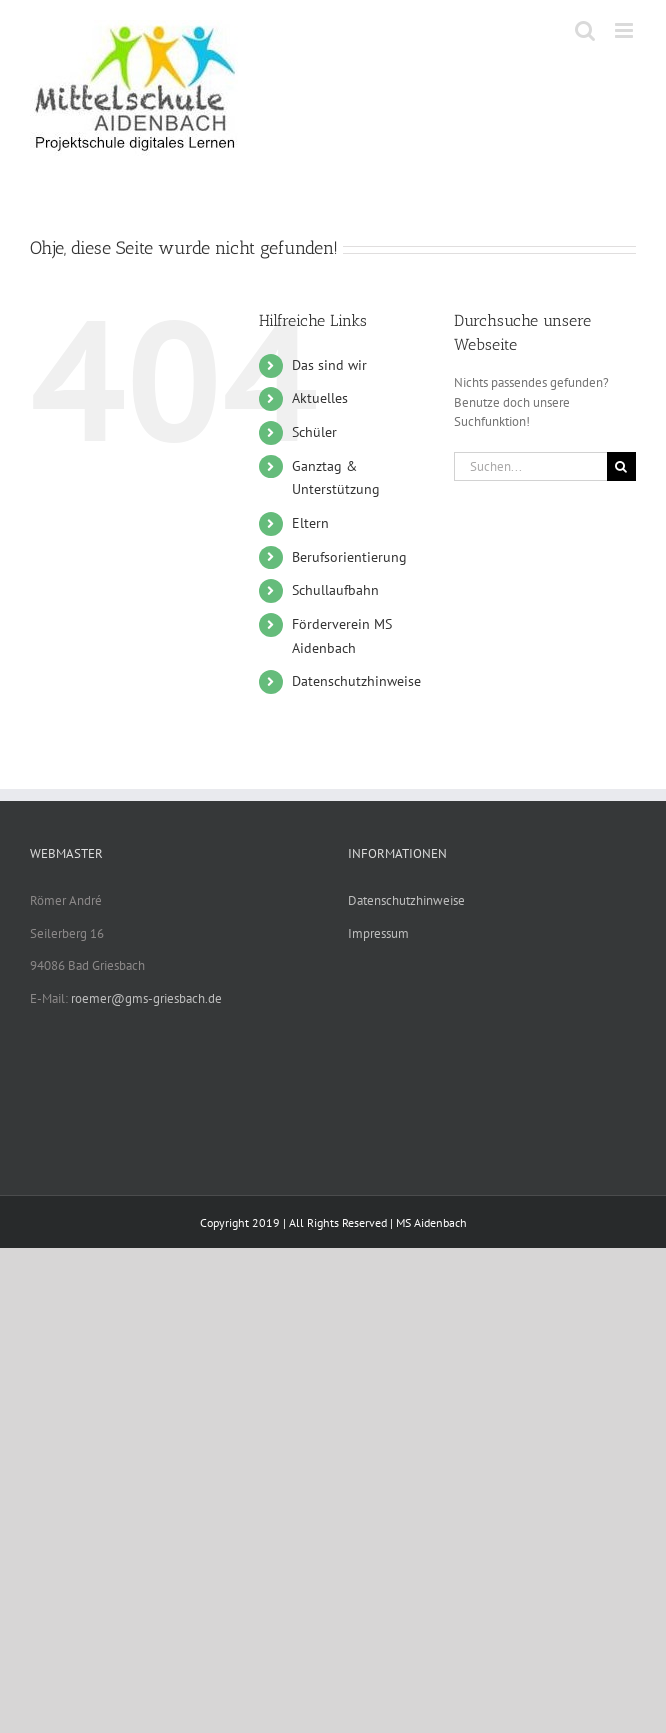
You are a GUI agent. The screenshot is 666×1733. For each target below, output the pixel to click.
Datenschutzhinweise (356, 681)
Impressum (378, 933)
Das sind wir (329, 365)
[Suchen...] (530, 466)
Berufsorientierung (349, 557)
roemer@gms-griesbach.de (146, 998)
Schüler (314, 432)
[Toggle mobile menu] (625, 30)
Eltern (310, 523)
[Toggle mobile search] (585, 30)
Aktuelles (320, 398)
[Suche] (621, 466)
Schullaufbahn (335, 590)
